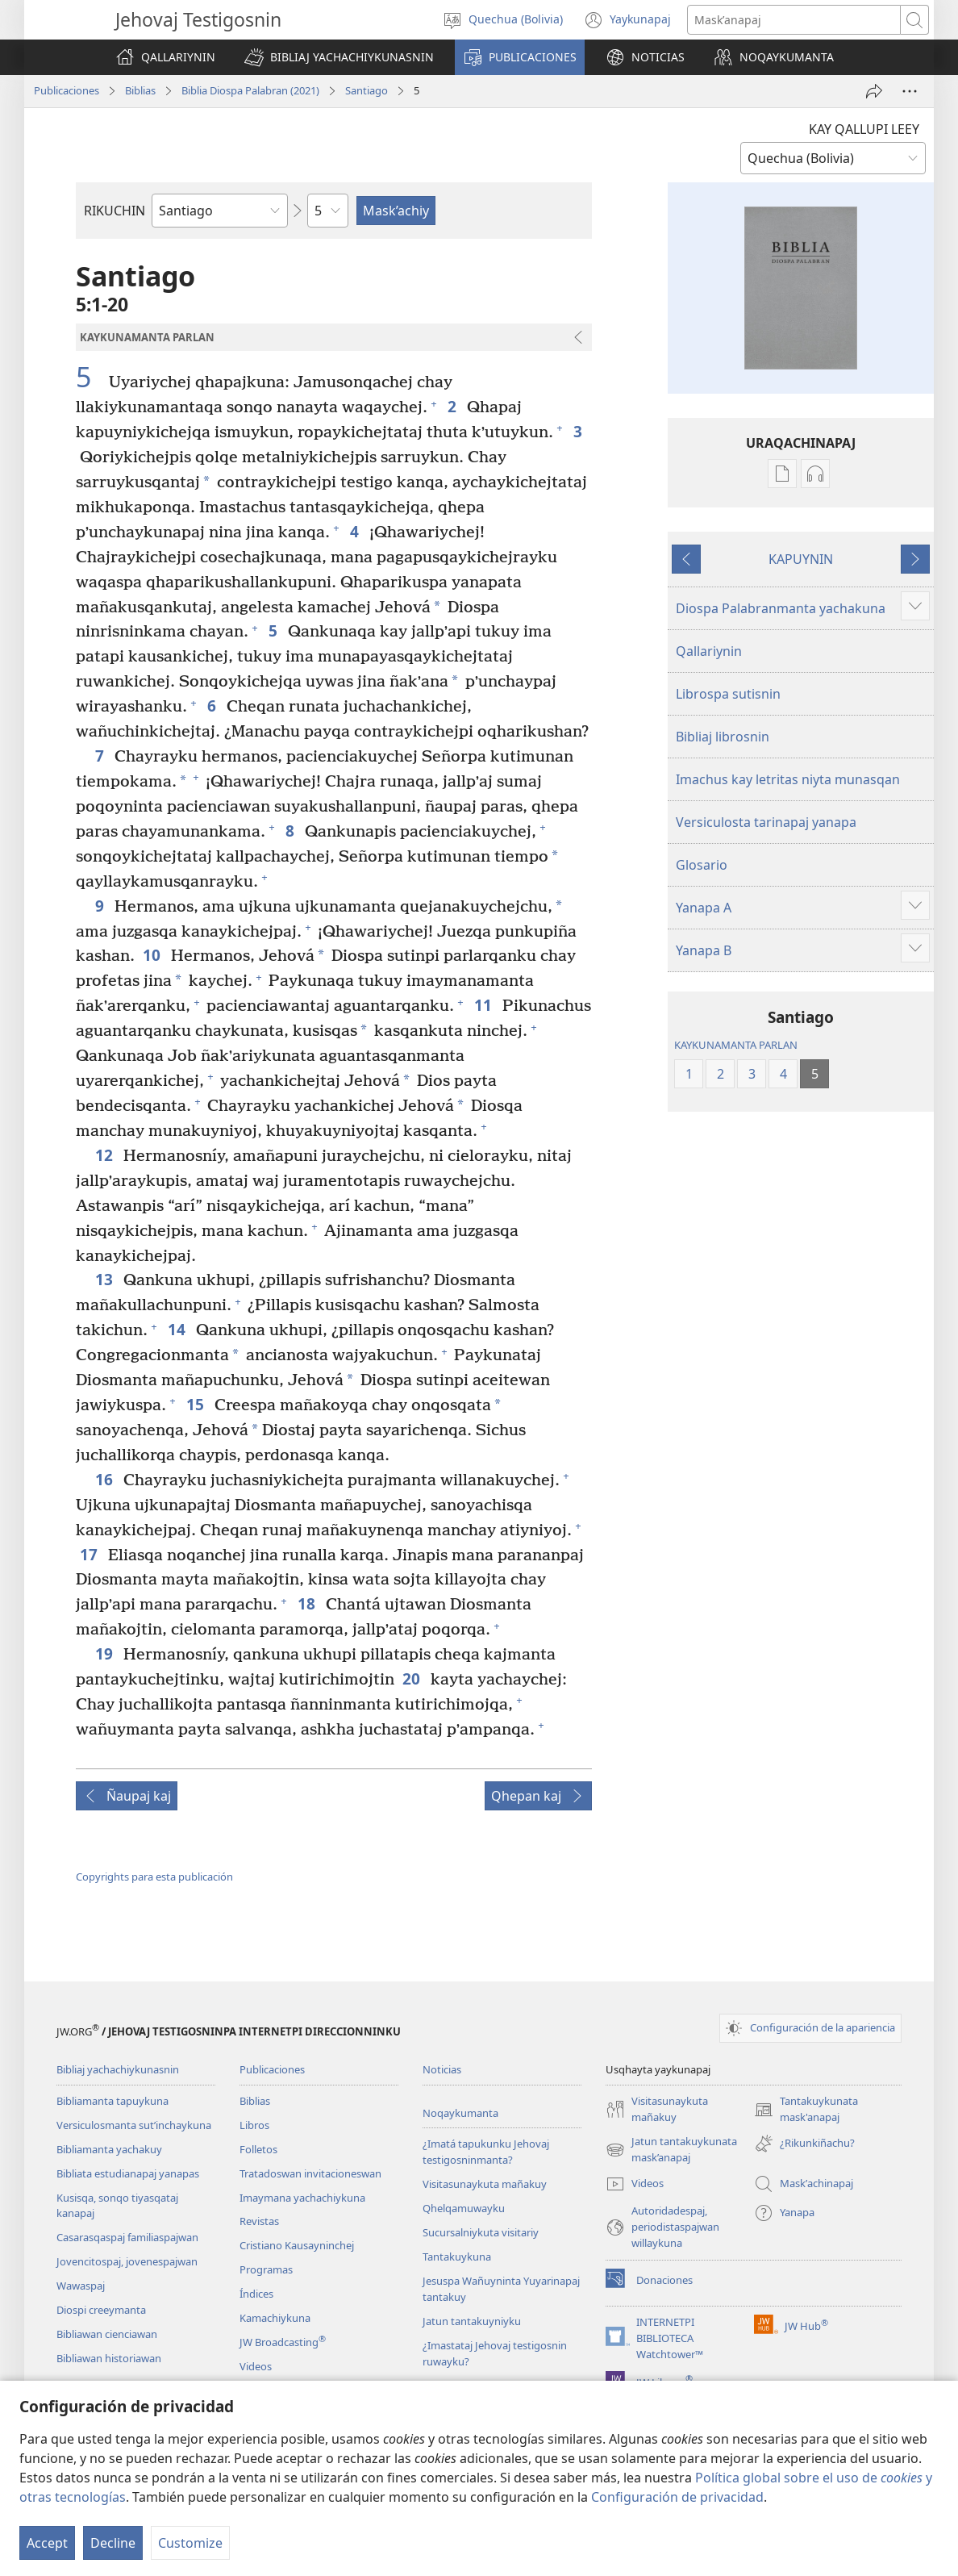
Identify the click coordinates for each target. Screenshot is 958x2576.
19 (105, 1653)
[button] (339, 57)
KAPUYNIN (800, 559)
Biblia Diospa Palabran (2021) (250, 90)
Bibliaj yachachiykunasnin (117, 2069)
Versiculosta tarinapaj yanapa (766, 822)
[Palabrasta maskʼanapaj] (794, 20)
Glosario (701, 865)
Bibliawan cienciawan (106, 2334)
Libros (254, 2125)
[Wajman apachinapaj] (874, 91)
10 (153, 954)
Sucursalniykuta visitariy (481, 2232)
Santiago (366, 90)
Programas (266, 2269)
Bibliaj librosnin (722, 736)
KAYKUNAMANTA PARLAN (736, 1044)
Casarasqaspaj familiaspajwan (127, 2237)
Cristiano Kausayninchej (297, 2245)
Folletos (258, 2149)
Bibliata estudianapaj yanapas (127, 2173)
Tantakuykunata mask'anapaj (806, 2110)
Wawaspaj (80, 2285)
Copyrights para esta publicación (154, 1876)
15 (196, 1404)
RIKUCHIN (114, 210)
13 (105, 1279)
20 (412, 1678)
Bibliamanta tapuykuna (112, 2101)
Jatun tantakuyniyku (472, 2321)
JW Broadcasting (283, 2342)
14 (178, 1329)
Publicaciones (66, 90)
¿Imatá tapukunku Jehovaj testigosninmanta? (486, 2151)
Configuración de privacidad (677, 2497)
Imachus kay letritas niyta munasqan (788, 779)
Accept (47, 2543)
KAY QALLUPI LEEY (864, 129)
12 (105, 1155)
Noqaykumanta (460, 2113)
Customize (190, 2543)
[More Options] (909, 91)
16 (105, 1479)
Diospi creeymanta (101, 2310)
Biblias (140, 90)
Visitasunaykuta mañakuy (485, 2184)
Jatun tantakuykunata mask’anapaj (671, 2150)
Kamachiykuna (275, 2318)
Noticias (442, 2069)
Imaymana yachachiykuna (302, 2197)
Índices (256, 2293)
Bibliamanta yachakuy (109, 2149)
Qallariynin (709, 651)
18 (308, 1603)
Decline (112, 2543)
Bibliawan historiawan (108, 2358)
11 (484, 1004)
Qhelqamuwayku (464, 2208)
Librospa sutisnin (728, 694)
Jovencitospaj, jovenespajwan (127, 2261)
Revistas (259, 2221)
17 (90, 1554)
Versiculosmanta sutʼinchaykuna (133, 2125)
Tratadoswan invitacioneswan (310, 2173)
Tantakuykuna (457, 2256)
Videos (256, 2366)
